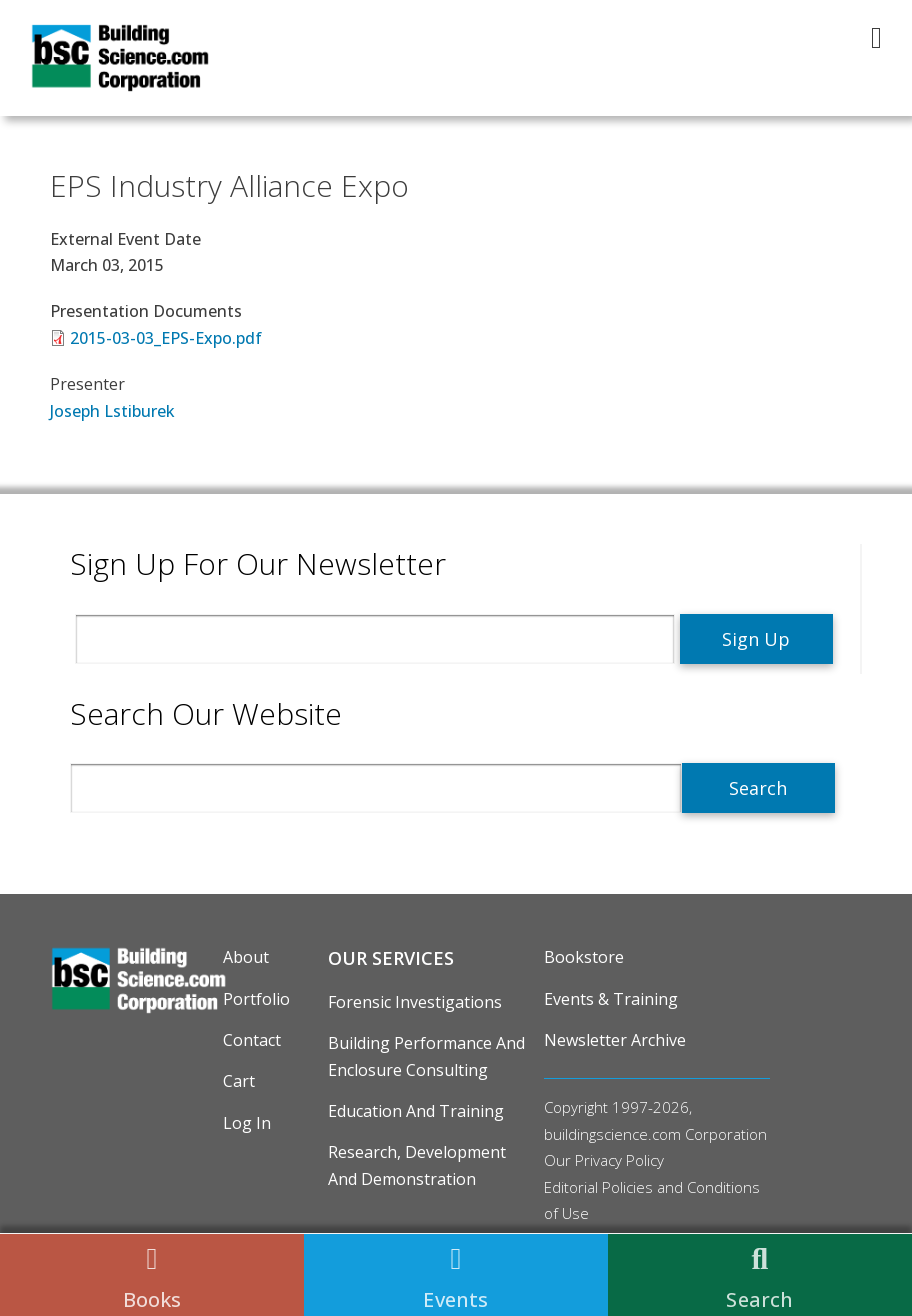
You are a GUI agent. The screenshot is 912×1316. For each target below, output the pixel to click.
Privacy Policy (619, 1160)
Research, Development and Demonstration (417, 1165)
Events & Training (611, 999)
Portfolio (256, 999)
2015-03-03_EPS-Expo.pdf (166, 338)
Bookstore (584, 957)
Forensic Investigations (415, 1002)
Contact (252, 1040)
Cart (239, 1081)
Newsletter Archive (615, 1040)
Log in (247, 1123)
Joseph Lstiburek (112, 411)
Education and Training (416, 1111)
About (246, 957)
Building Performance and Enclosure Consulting (426, 1056)
